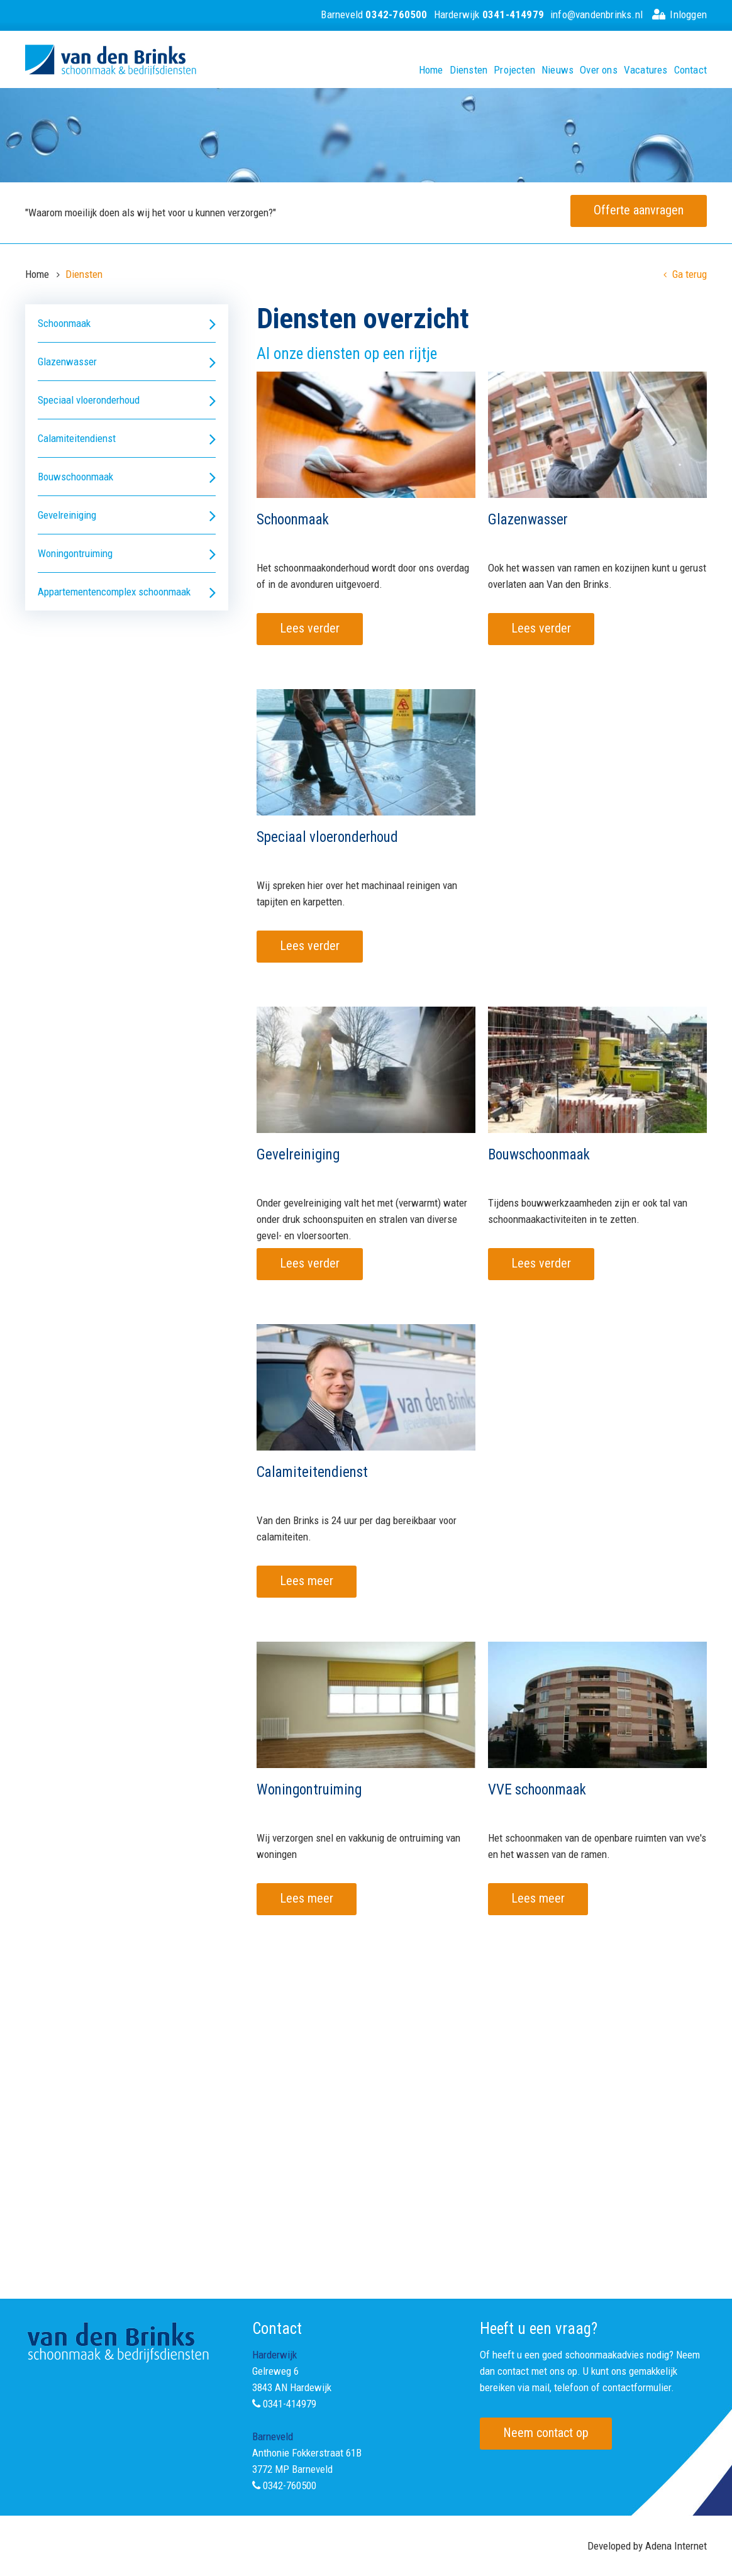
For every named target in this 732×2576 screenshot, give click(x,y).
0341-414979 (289, 2403)
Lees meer (306, 1580)
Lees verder (310, 628)
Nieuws (557, 70)
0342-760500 (289, 2485)
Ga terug (685, 274)
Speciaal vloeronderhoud (127, 400)
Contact (690, 70)
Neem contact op (546, 2432)
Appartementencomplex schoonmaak (127, 592)
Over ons (599, 70)
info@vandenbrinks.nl (596, 14)
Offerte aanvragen (639, 210)
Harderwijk (489, 14)
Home (431, 70)
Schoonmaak (127, 323)
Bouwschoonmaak (127, 477)
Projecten (514, 70)
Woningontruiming (127, 553)
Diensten (469, 70)
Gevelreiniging (127, 515)
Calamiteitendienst (127, 438)
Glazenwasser (127, 362)
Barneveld (374, 14)
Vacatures (646, 70)
